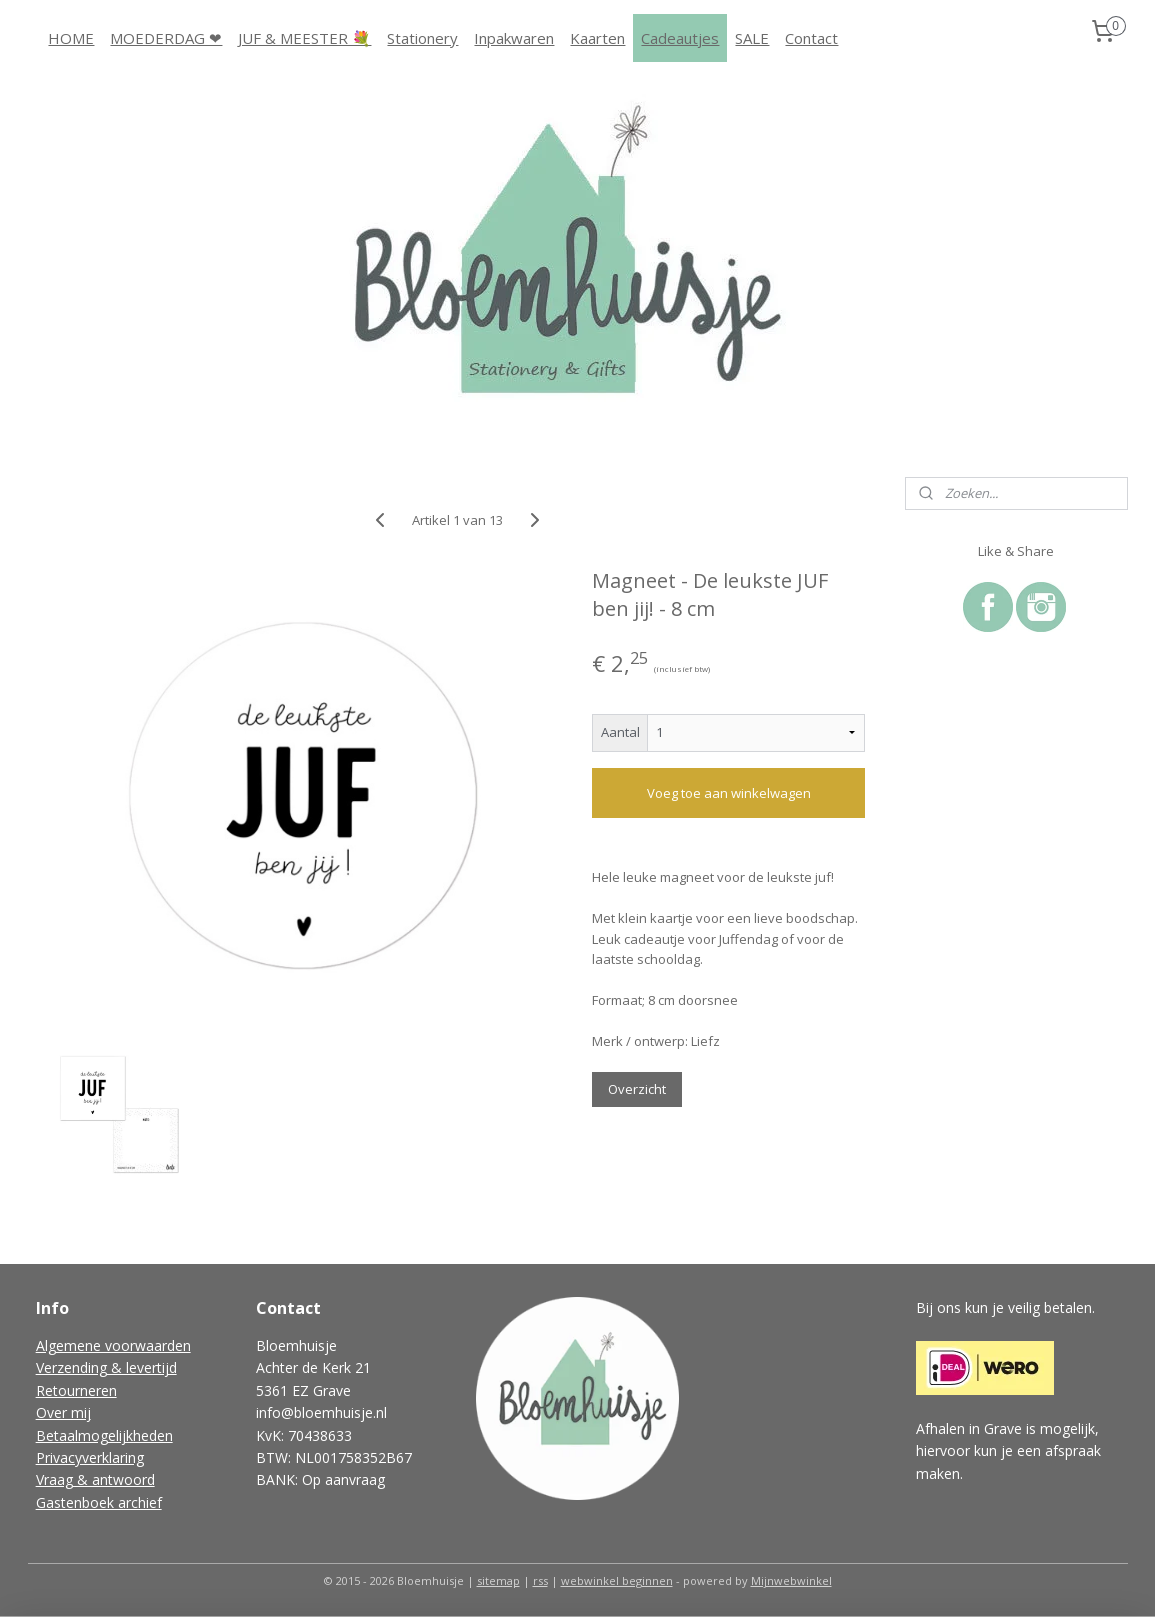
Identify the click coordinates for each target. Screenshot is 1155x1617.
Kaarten (597, 38)
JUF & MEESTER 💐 (304, 38)
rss (540, 1580)
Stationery (422, 38)
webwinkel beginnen (617, 1580)
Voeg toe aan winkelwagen (729, 793)
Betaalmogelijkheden (104, 1435)
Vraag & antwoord (95, 1479)
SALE (752, 38)
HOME (71, 38)
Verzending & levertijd (106, 1367)
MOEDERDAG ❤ (166, 38)
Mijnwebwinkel (791, 1580)
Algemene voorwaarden (113, 1345)
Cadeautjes (680, 38)
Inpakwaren (514, 38)
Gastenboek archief (99, 1502)
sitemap (498, 1580)
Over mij (63, 1412)
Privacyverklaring (90, 1457)
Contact (811, 38)
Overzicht (638, 1089)
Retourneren (76, 1390)
